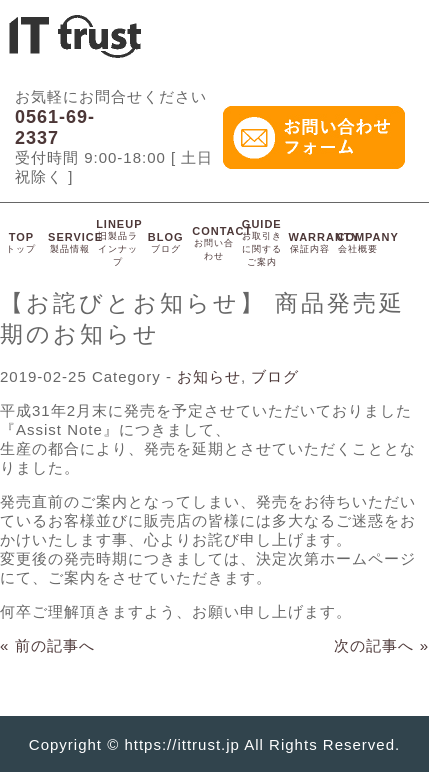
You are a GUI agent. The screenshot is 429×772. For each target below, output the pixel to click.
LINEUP (119, 242)
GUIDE (262, 242)
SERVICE (75, 242)
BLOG (166, 242)
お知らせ (209, 376)
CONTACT (222, 243)
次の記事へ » (381, 645)
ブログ (275, 376)
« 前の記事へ (47, 645)
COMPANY (367, 242)
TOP (21, 242)
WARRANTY (324, 242)
